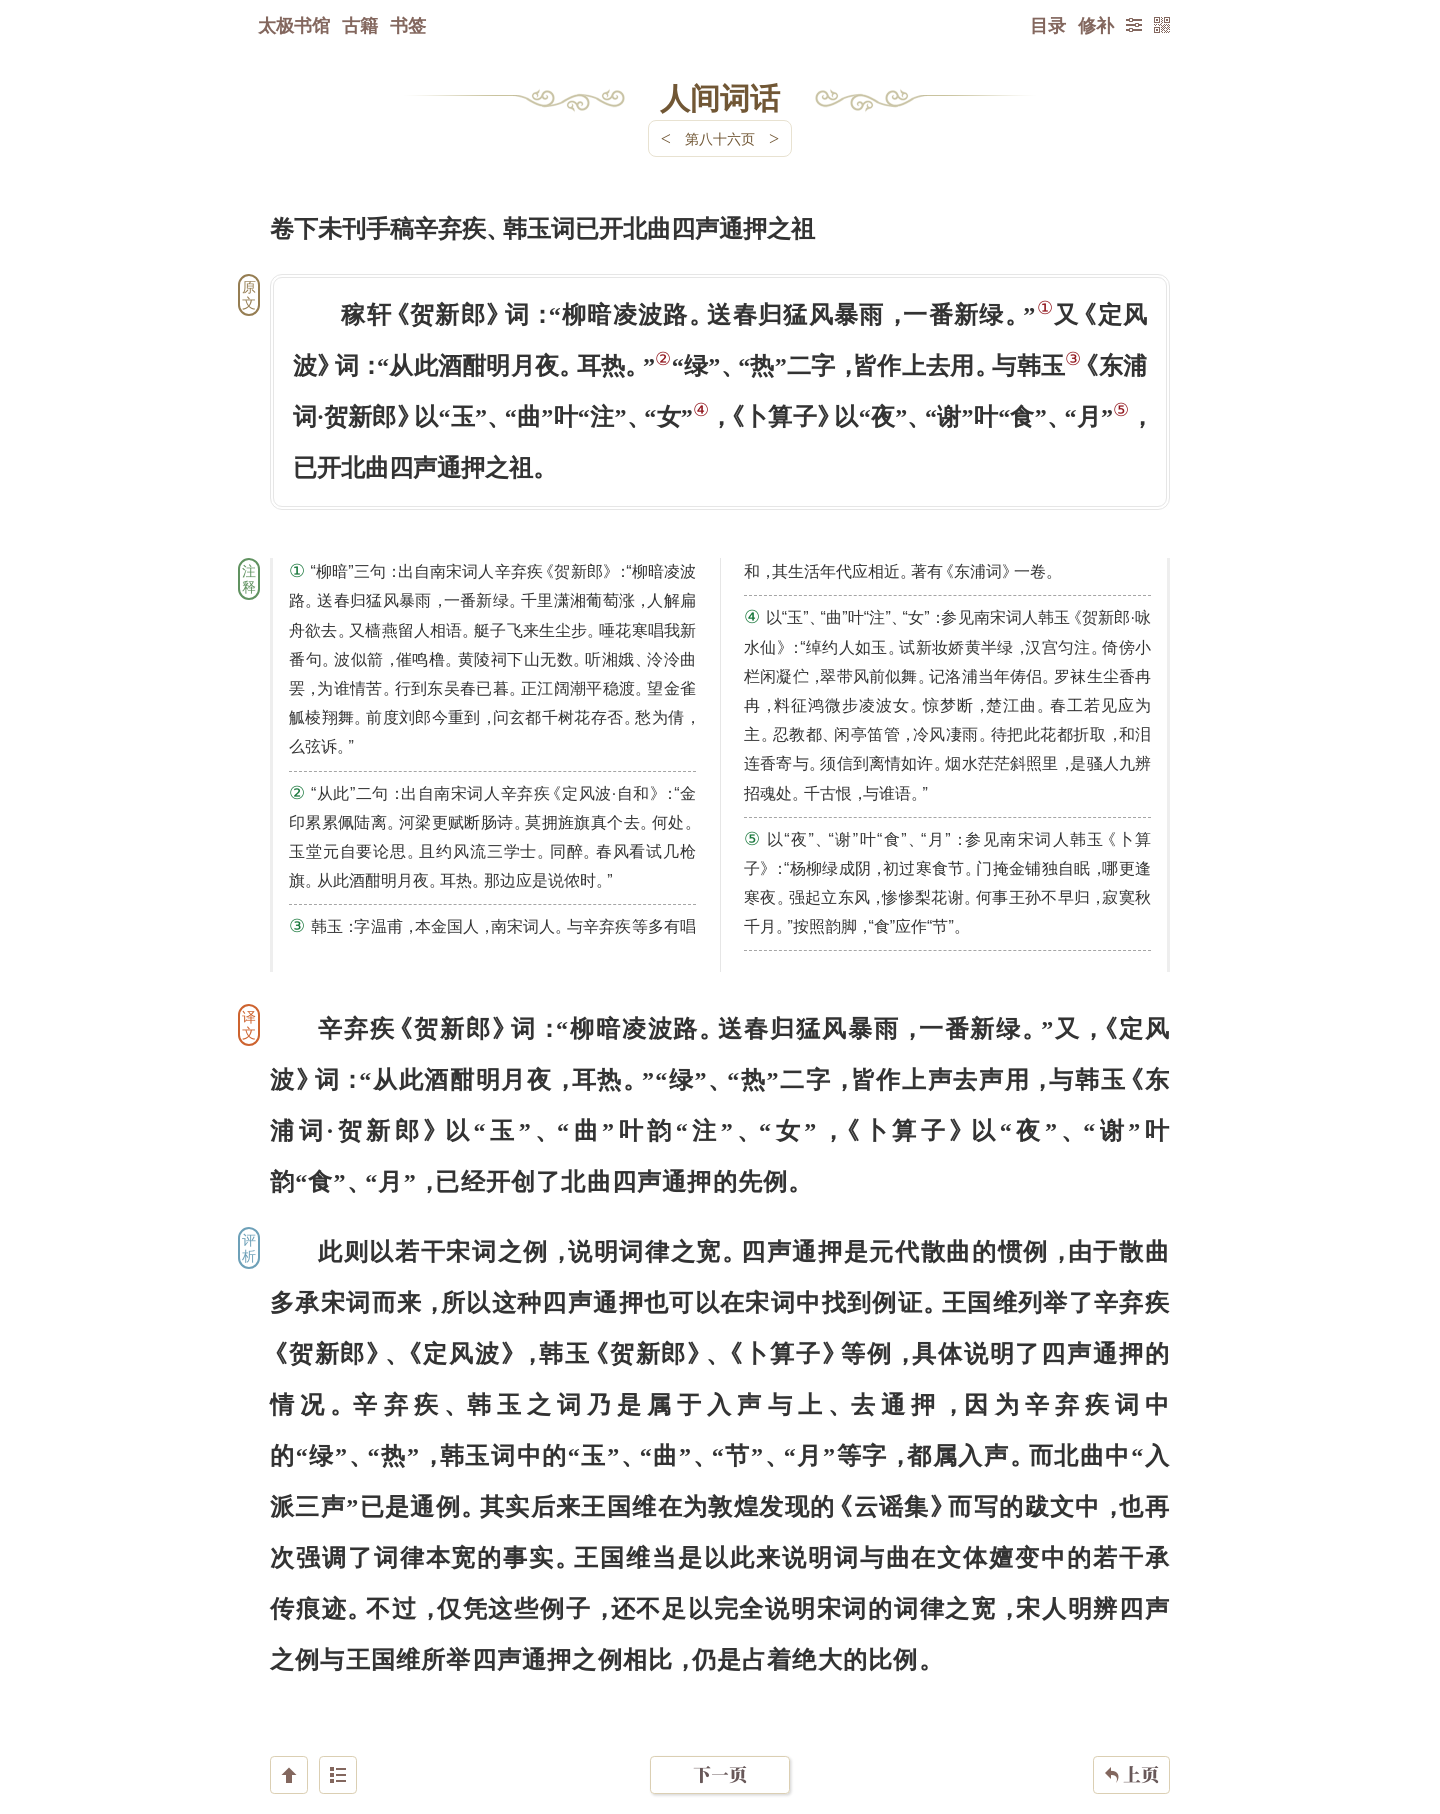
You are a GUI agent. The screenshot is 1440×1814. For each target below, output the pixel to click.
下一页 (720, 1694)
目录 (1048, 25)
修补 (1096, 25)
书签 (408, 25)
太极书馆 (294, 25)
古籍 (360, 25)
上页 (1131, 1695)
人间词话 (720, 97)
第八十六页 (720, 138)
